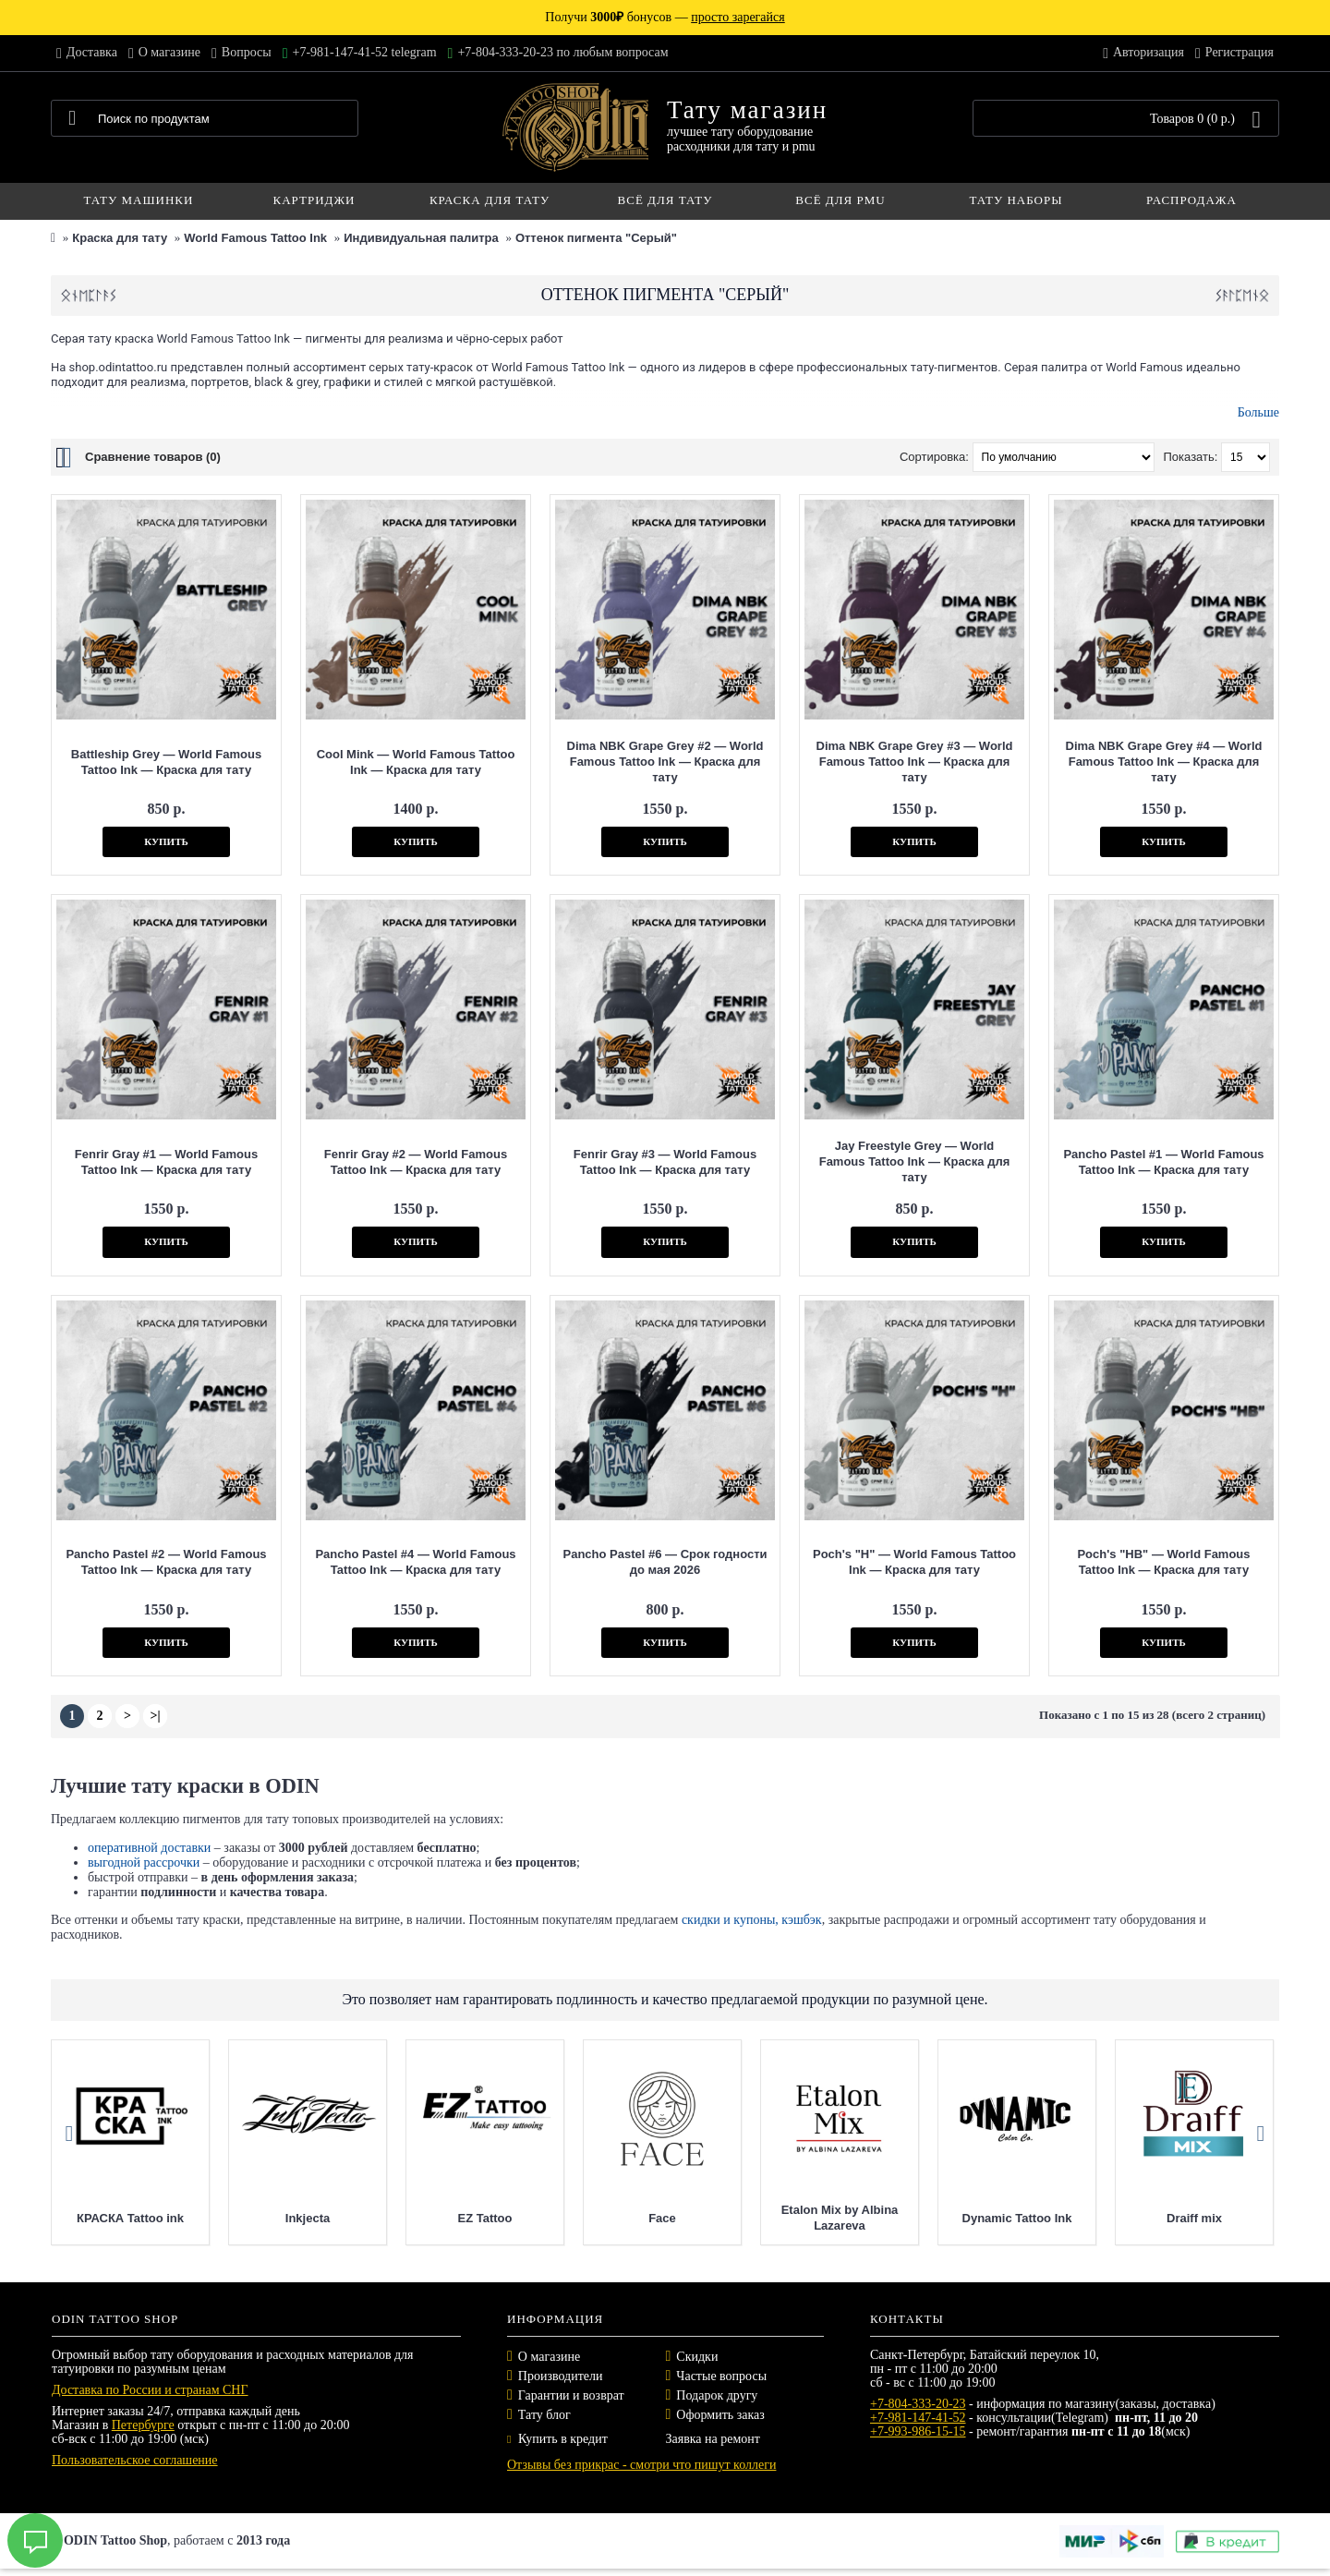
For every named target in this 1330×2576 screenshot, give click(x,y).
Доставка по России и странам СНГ (150, 2390)
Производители (560, 2376)
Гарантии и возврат (571, 2395)
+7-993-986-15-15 (918, 2431)
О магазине (549, 2357)
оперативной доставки (149, 1848)
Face (695, 2218)
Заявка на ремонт (713, 2439)
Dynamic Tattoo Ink (1050, 2218)
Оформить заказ (720, 2415)
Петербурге (143, 2425)
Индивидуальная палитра (421, 238)
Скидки (697, 2357)
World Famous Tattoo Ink (255, 238)
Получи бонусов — (664, 17)
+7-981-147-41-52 (918, 2418)
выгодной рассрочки (144, 1862)
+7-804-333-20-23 (918, 2404)
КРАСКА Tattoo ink (163, 2218)
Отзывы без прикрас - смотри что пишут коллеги (641, 2465)
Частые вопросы (721, 2376)
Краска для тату (119, 238)
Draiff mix (1227, 2218)
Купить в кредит (557, 2439)
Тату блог (544, 2415)
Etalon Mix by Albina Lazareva (872, 2217)
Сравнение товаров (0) (153, 457)
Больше (1258, 412)
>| (155, 1716)
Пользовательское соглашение (135, 2460)
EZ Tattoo (517, 2218)
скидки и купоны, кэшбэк (752, 1920)
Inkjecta (340, 2218)
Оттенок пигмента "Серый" (596, 238)
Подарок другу (716, 2395)
